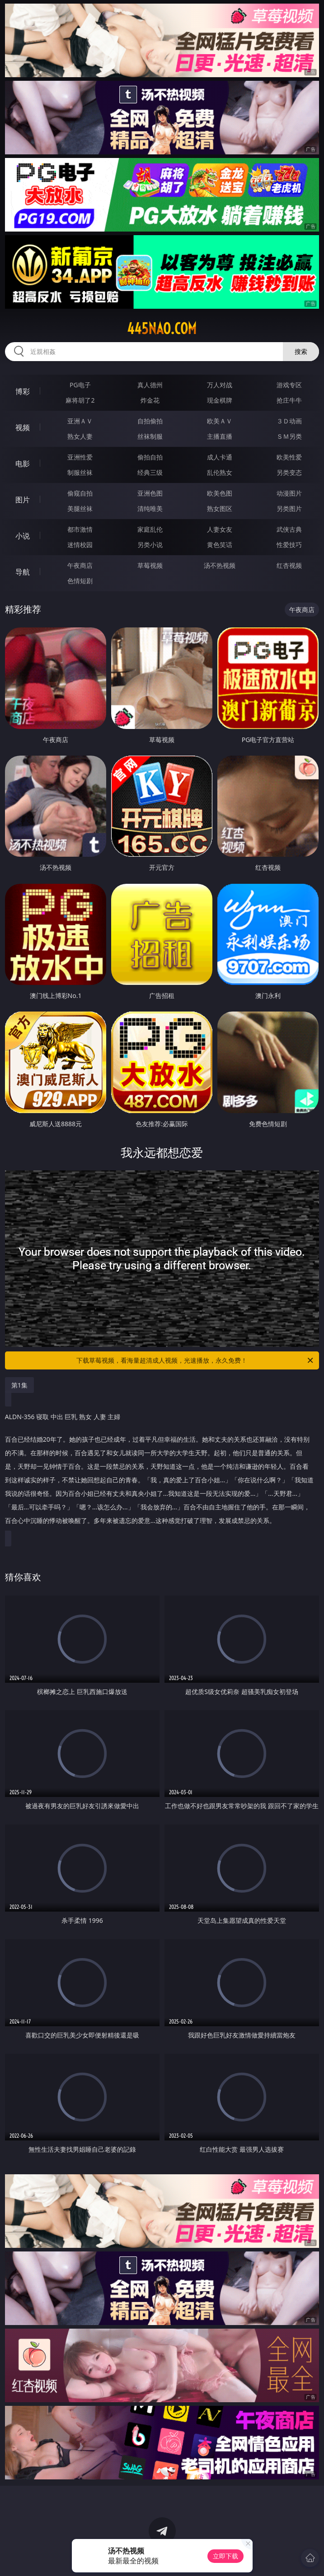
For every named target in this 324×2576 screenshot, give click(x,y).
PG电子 (80, 385)
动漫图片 (289, 493)
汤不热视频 (219, 565)
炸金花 (150, 400)
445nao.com (162, 329)
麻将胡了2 (80, 400)
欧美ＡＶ (219, 421)
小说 (22, 536)
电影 (22, 464)
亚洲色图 (150, 493)
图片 (22, 500)
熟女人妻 (80, 436)
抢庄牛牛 (289, 400)
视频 (22, 427)
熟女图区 (219, 508)
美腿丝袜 (80, 508)
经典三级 (150, 472)
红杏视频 (289, 565)
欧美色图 (219, 493)
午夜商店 (80, 565)
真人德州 (150, 385)
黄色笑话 (219, 544)
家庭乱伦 (150, 529)
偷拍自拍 (150, 457)
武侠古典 (289, 529)
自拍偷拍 (150, 421)
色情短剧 (80, 580)
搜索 (301, 351)
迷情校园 (80, 544)
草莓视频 (150, 565)
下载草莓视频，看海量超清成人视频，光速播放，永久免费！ (195, 1360)
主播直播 (219, 436)
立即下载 (225, 2556)
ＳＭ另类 (289, 436)
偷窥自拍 (80, 493)
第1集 (19, 1385)
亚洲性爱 (80, 457)
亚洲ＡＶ (80, 421)
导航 (22, 572)
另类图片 (289, 508)
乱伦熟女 (219, 472)
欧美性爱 (289, 457)
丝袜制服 (150, 436)
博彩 (22, 391)
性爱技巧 (289, 544)
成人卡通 (219, 457)
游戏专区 (289, 385)
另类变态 (289, 472)
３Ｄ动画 (289, 421)
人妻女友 (219, 529)
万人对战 (219, 385)
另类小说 (150, 544)
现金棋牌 (219, 400)
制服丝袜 (80, 472)
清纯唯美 (150, 508)
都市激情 (80, 529)
